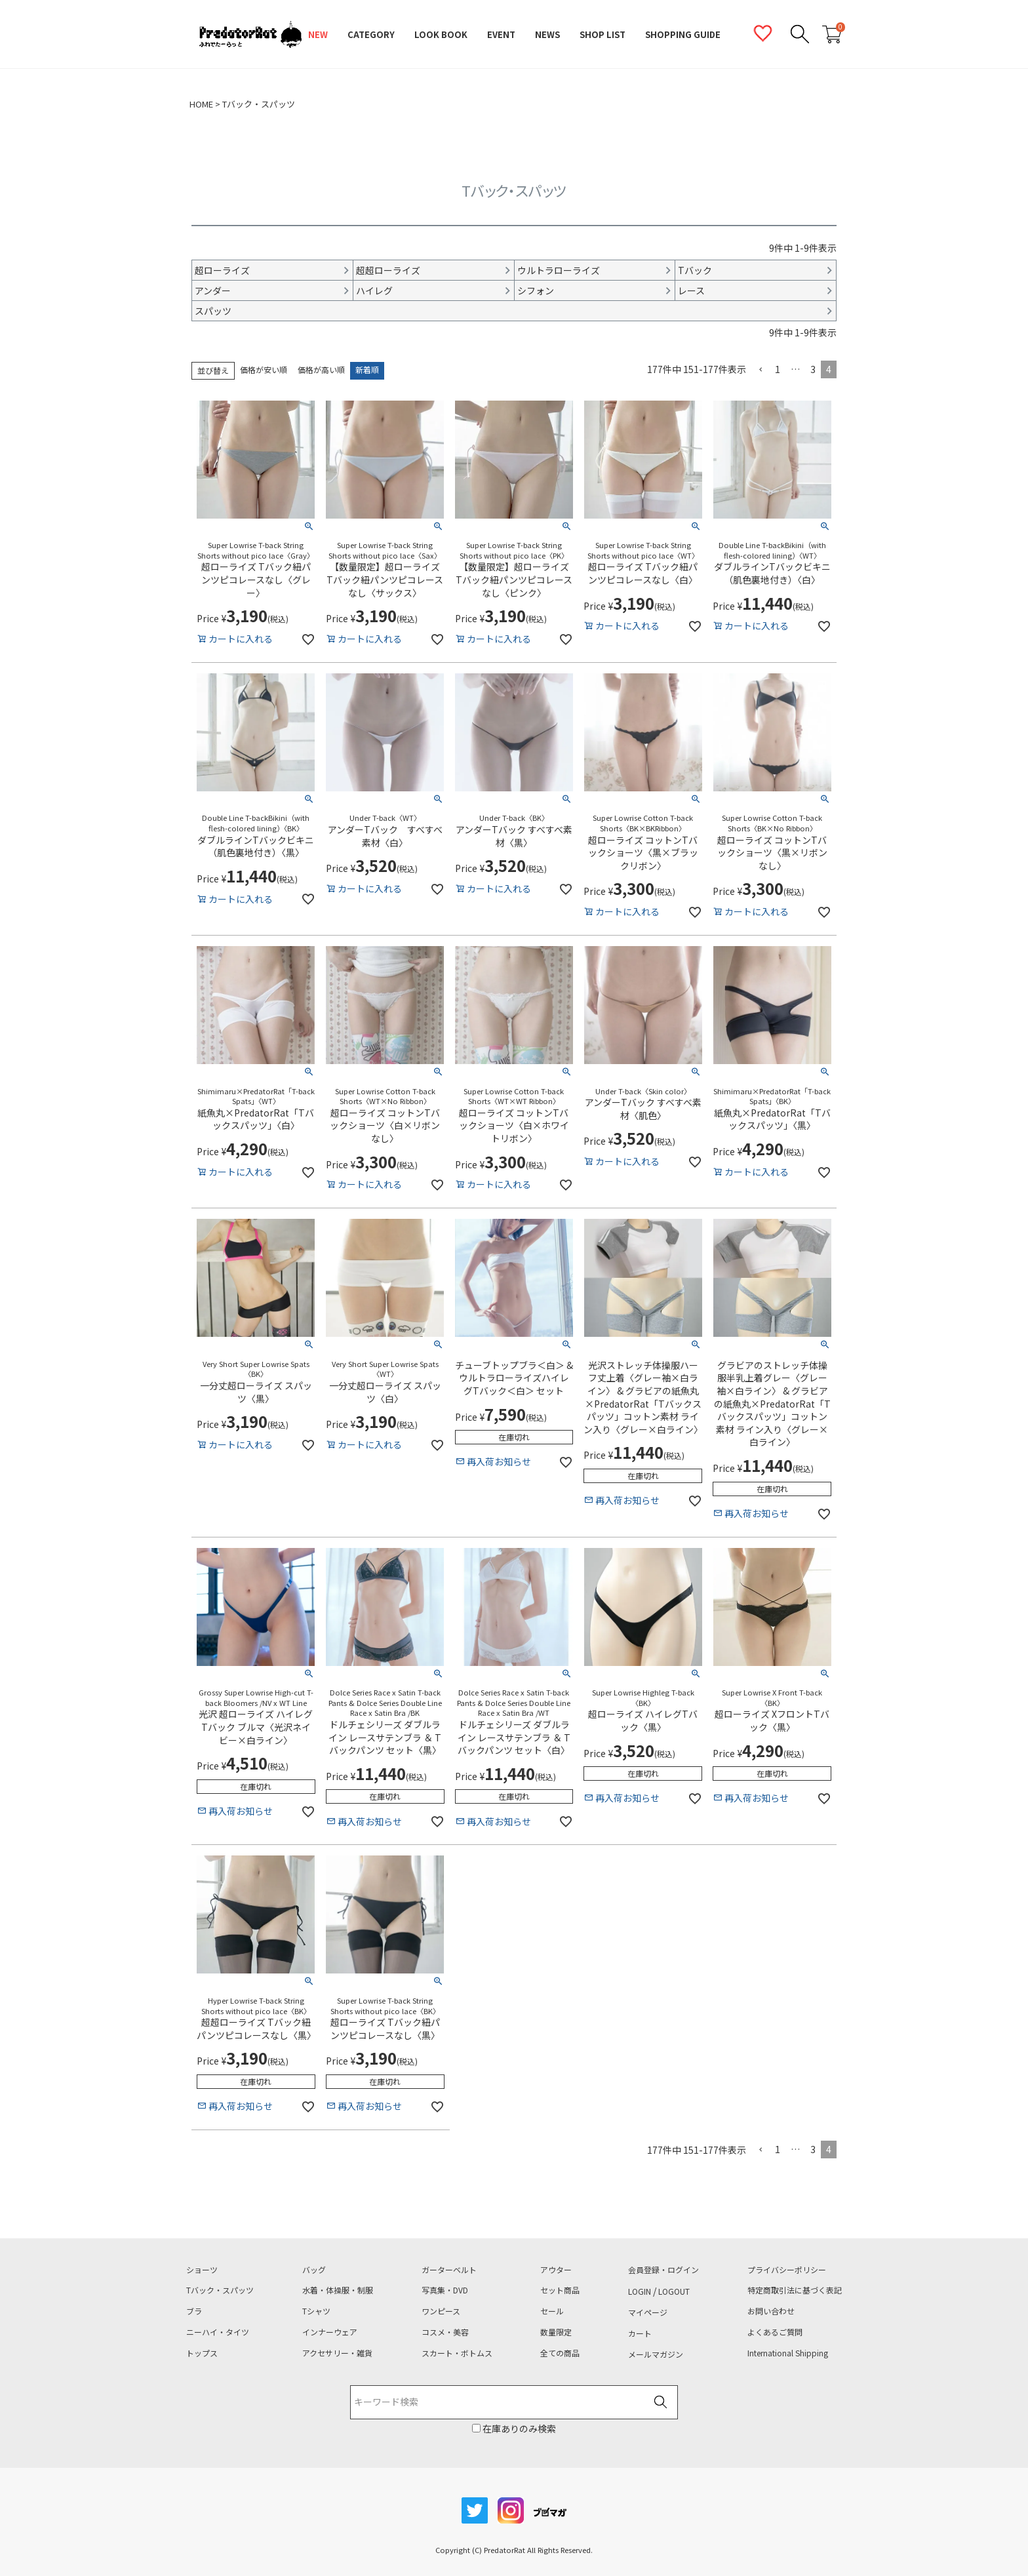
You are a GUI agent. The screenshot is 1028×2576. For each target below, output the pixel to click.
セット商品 (560, 2290)
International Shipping (787, 2353)
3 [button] (813, 369)
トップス (202, 2353)
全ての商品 (560, 2353)
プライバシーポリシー (786, 2270)
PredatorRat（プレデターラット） (250, 34)
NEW (318, 34)
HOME (201, 104)
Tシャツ (316, 2311)
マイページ (647, 2312)
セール (552, 2311)
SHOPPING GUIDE (683, 34)
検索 (660, 2403)
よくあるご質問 (774, 2332)
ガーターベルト (449, 2270)
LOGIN (639, 2291)
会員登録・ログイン (663, 2270)
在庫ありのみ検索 (518, 2428)
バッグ (314, 2270)
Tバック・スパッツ (220, 2290)
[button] (760, 370)
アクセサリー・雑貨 (337, 2353)
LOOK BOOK (440, 34)
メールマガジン (655, 2354)
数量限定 (556, 2332)
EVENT (501, 34)
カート (640, 2333)
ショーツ (202, 2270)
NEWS (547, 34)
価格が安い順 (263, 370)
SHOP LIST (602, 34)
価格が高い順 (321, 370)
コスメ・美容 (445, 2332)
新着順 (367, 370)
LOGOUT (674, 2291)
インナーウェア (329, 2332)
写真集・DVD (445, 2290)
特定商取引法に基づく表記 (794, 2290)
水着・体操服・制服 (337, 2290)
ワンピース (441, 2311)
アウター (556, 2270)
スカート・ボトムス (457, 2353)
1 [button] (777, 369)
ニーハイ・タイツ (217, 2332)
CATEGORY (371, 34)
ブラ (194, 2311)
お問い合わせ (771, 2311)
